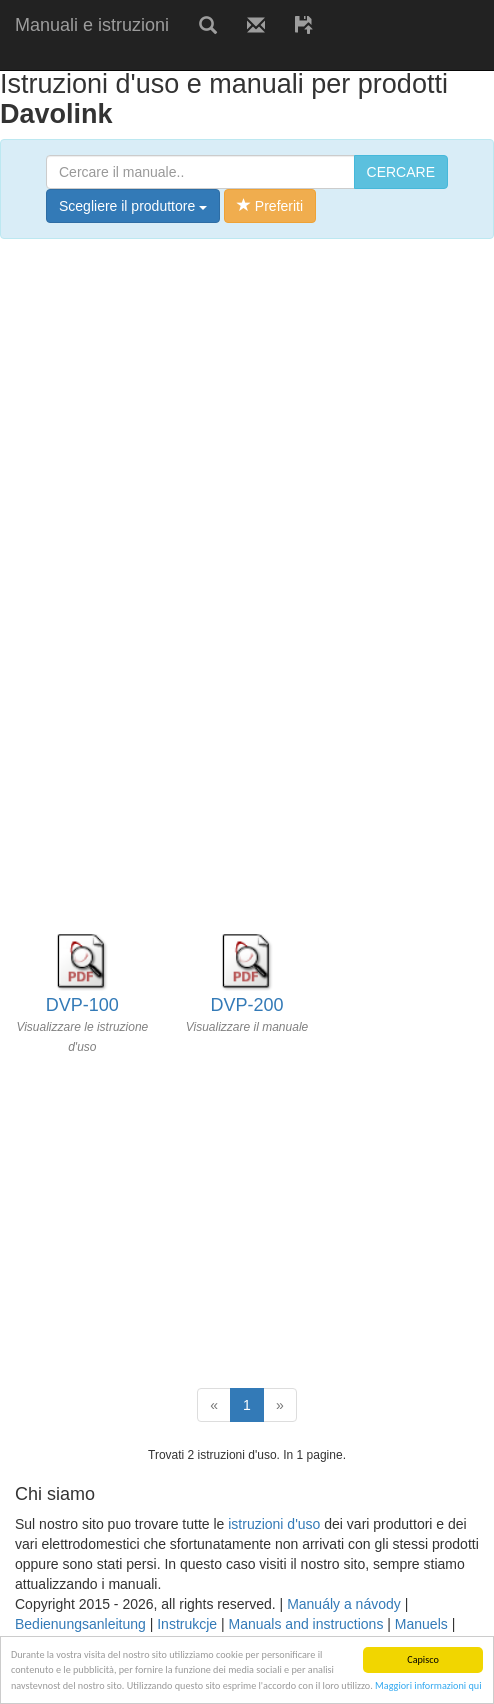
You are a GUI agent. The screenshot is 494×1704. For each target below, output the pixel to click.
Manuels (421, 1624)
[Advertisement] (234, 57)
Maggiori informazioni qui (428, 1685)
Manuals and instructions (306, 1624)
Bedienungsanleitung (80, 1624)
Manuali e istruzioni (92, 25)
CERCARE (401, 172)
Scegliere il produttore (133, 206)
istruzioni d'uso (274, 1524)
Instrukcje (187, 1624)
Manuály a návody (344, 1604)
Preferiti (270, 206)
